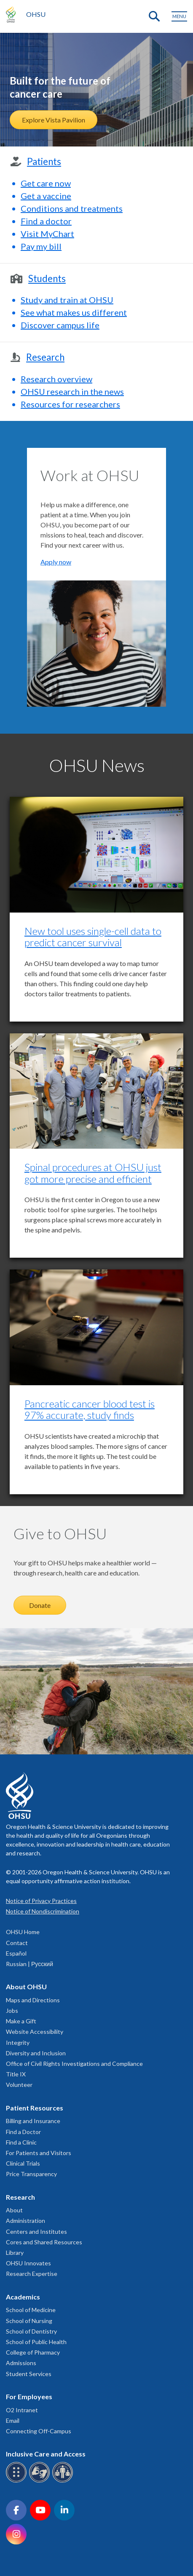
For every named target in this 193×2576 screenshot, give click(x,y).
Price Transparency (31, 2173)
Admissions (21, 2362)
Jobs (12, 2010)
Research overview (56, 379)
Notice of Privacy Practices (41, 1900)
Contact (17, 1942)
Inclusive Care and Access (46, 2454)
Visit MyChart (47, 234)
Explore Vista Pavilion (53, 120)
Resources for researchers (70, 404)
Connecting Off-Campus (38, 2431)
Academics (23, 2297)
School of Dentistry (31, 2331)
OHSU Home (23, 1931)
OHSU (36, 14)
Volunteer (19, 2084)
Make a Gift (21, 2021)
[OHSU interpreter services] (63, 2481)
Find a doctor (46, 221)
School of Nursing (29, 2320)
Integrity (17, 2042)
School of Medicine (31, 2309)
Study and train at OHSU (67, 300)
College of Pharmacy (33, 2352)
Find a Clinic (21, 2142)
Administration (25, 2220)
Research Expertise (31, 2273)
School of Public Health (36, 2341)
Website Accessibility (34, 2031)
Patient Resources (34, 2108)
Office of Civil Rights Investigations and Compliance (74, 2063)
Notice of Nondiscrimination (42, 1911)
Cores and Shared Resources (44, 2242)
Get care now (46, 183)
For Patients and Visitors (38, 2152)
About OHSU (26, 1987)
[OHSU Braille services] (17, 2481)
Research (20, 2197)
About (14, 2210)
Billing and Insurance (33, 2120)
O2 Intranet (22, 2410)
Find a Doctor (23, 2131)
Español (16, 1953)
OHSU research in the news (72, 391)
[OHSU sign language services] (40, 2481)
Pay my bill (41, 246)
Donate (40, 1605)
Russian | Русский (29, 1963)
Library (15, 2252)
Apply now (55, 562)
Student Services (28, 2373)
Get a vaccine (46, 196)
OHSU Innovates (28, 2263)
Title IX (16, 2074)
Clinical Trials (23, 2163)
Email (12, 2420)
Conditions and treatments (72, 208)
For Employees (29, 2396)
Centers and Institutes (36, 2231)
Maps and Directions (33, 2000)
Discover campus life (60, 325)
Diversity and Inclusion (36, 2053)
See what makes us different (74, 312)
